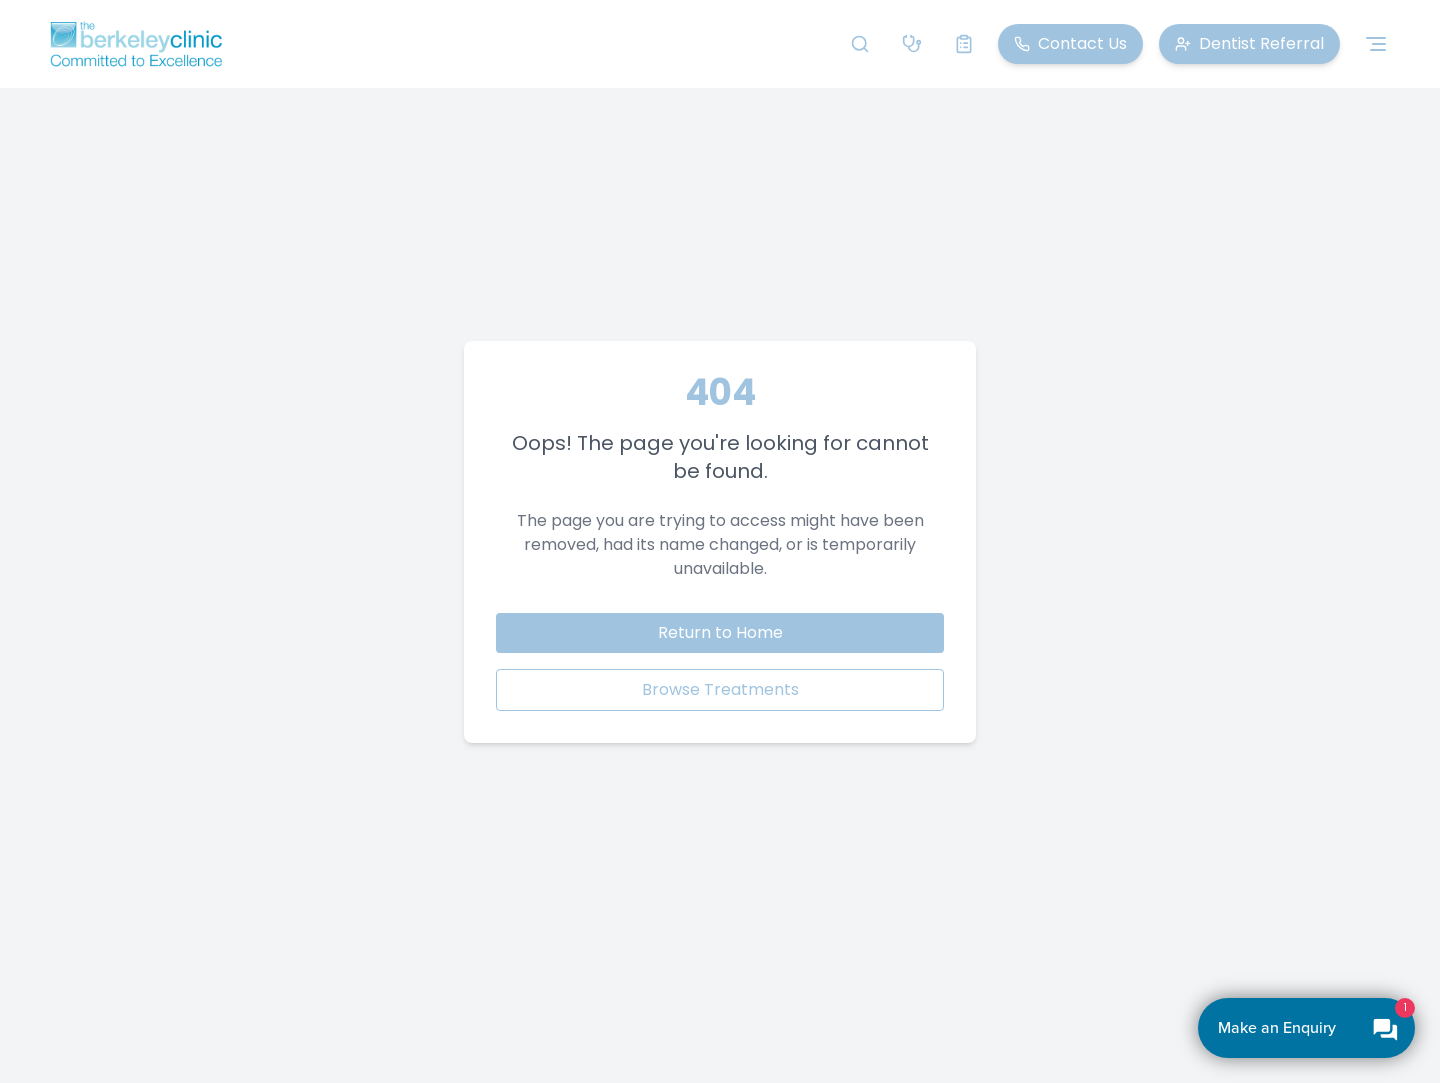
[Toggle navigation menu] (1376, 44)
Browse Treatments (720, 689)
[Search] (860, 44)
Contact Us (1070, 43)
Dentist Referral (1249, 43)
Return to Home (720, 632)
